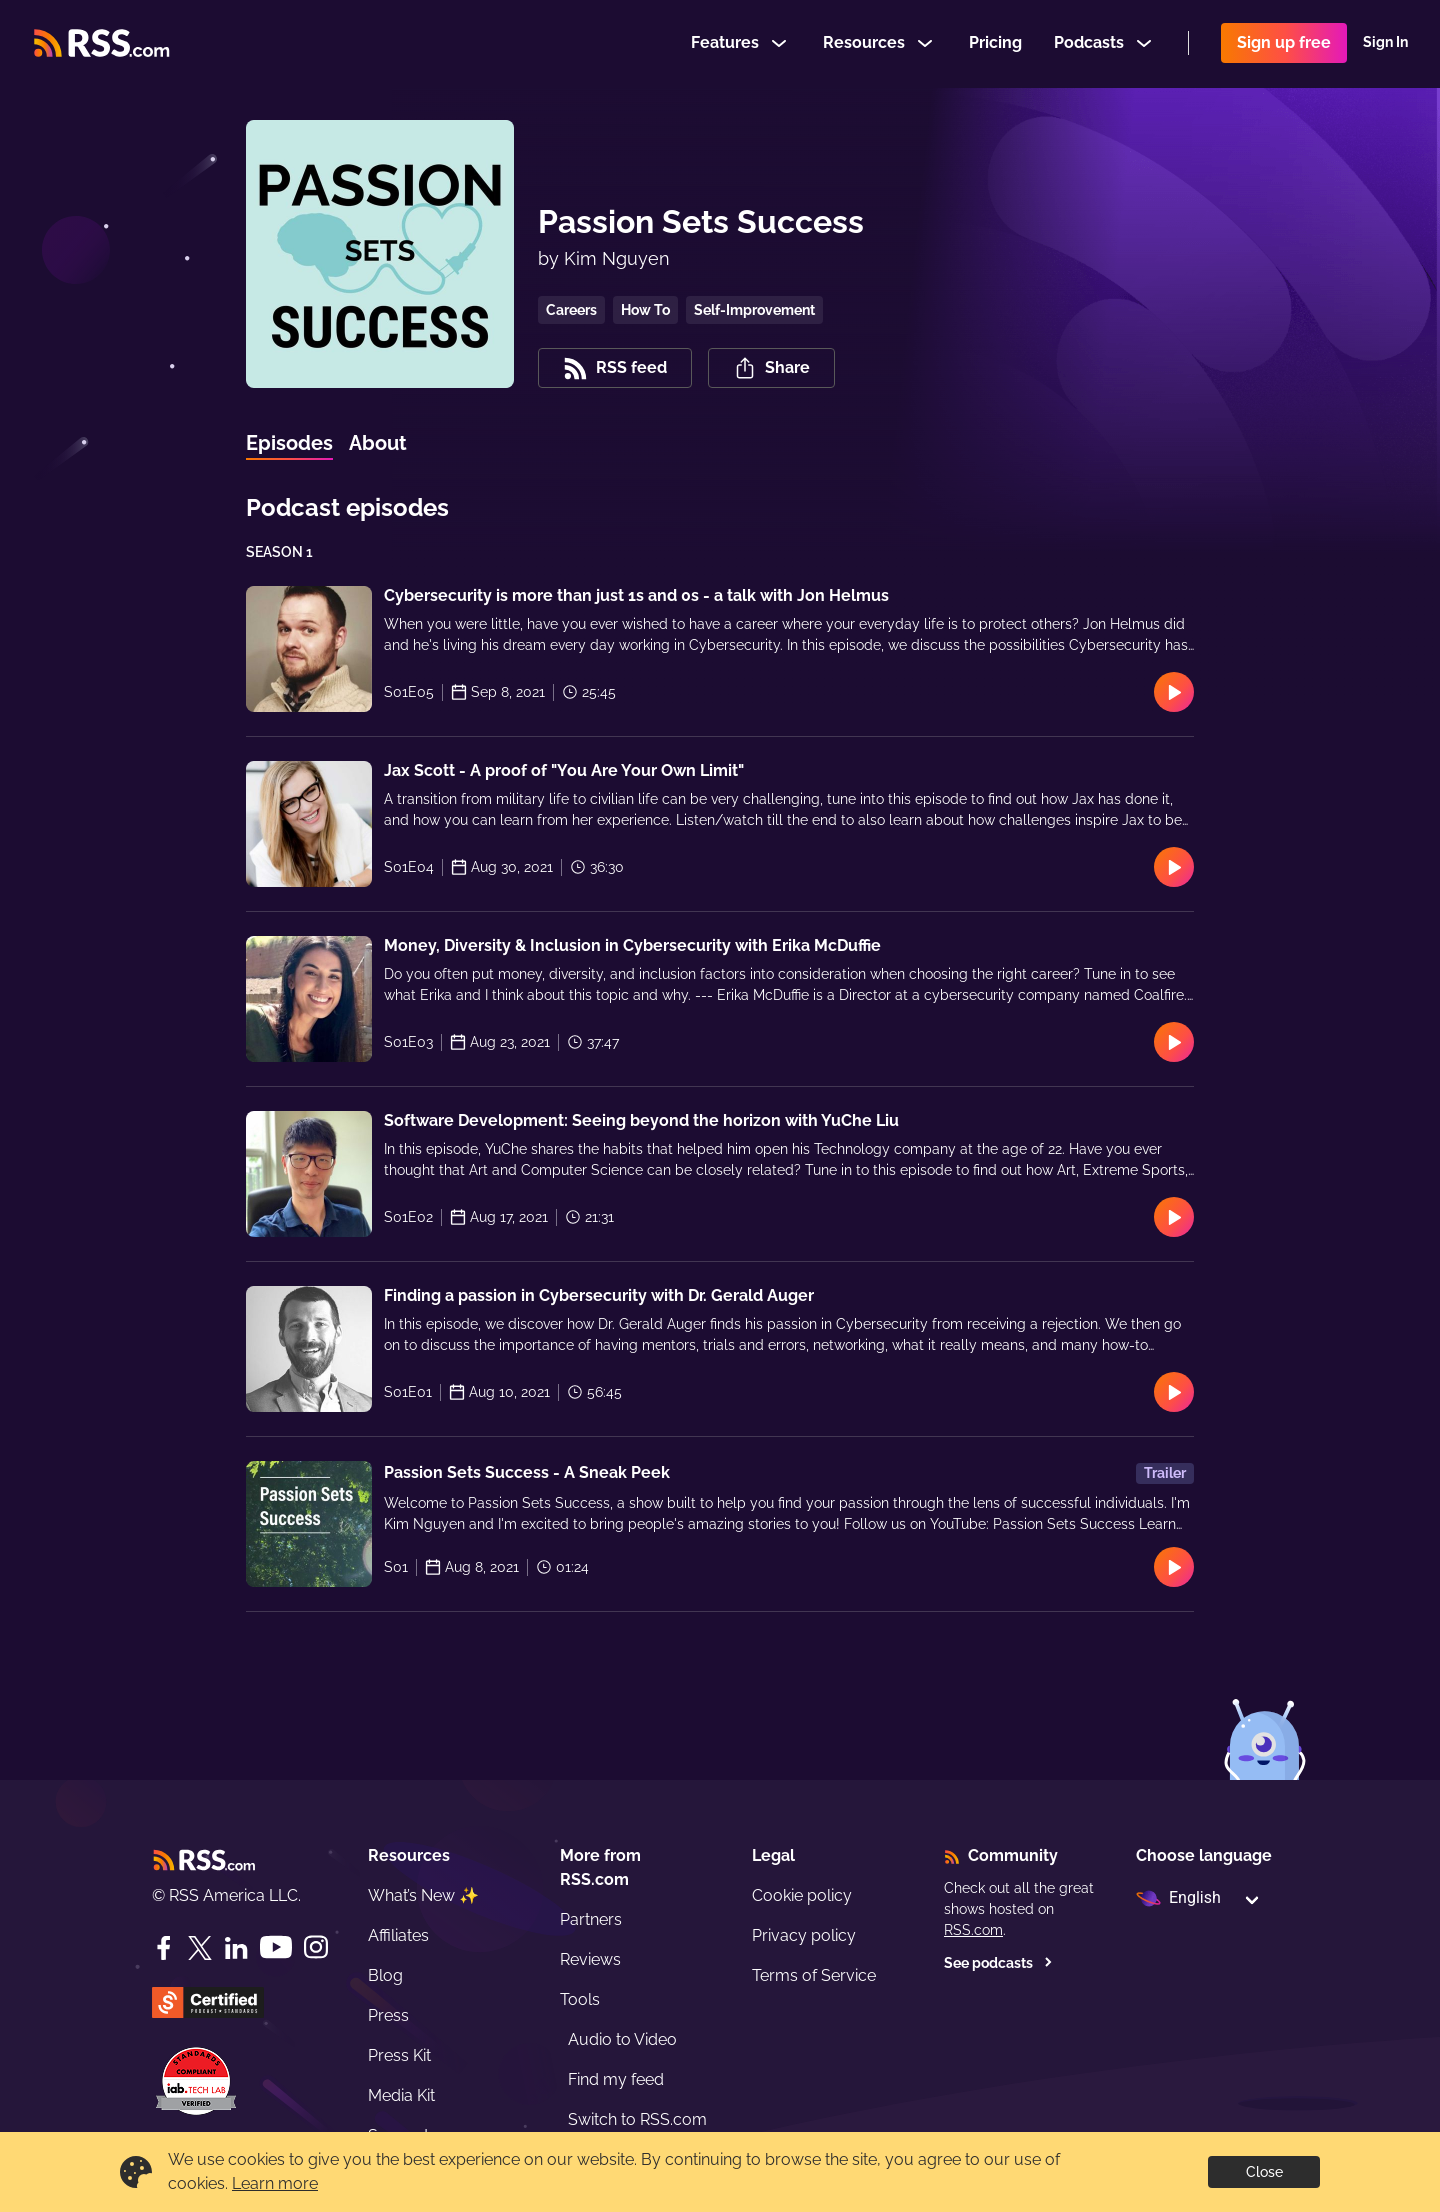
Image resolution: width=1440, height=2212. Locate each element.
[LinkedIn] (236, 1948)
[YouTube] (276, 1947)
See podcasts (998, 1963)
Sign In (1385, 44)
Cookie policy (802, 1895)
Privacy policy (804, 1935)
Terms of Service (814, 1975)
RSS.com (973, 1930)
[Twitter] (200, 1948)
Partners (591, 1919)
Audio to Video (622, 2039)
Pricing (995, 43)
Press (388, 2015)
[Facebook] (164, 1948)
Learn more (275, 2183)
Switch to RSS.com (637, 2119)
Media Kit (401, 2095)
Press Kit (399, 2055)
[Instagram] (316, 1947)
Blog (385, 1975)
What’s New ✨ (423, 1895)
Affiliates (398, 1935)
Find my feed (616, 2079)
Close (1264, 2172)
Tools (580, 1999)
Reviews (590, 1959)
